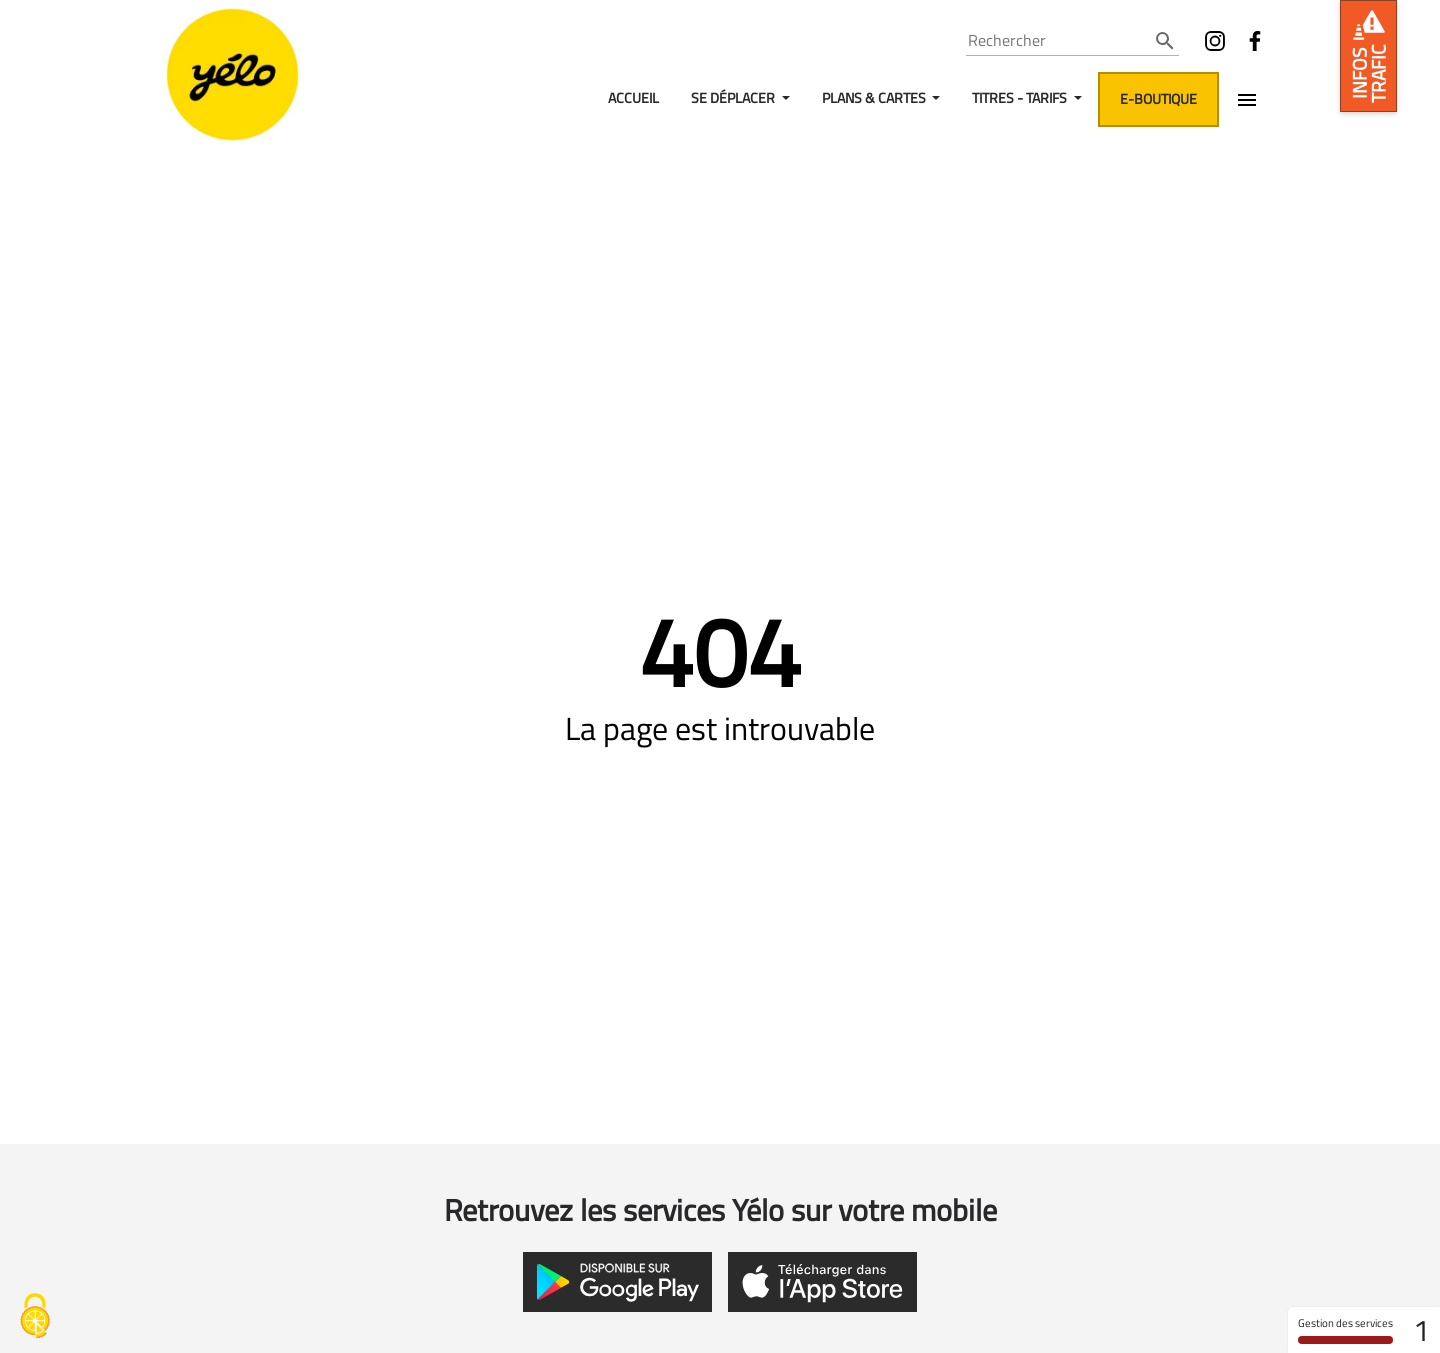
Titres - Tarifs (1021, 98)
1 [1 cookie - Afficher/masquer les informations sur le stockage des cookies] (1421, 1330)
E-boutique (1158, 99)
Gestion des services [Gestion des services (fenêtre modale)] (1345, 1329)
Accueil (633, 98)
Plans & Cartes (875, 98)
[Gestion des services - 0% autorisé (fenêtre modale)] (35, 1318)
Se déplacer (734, 98)
